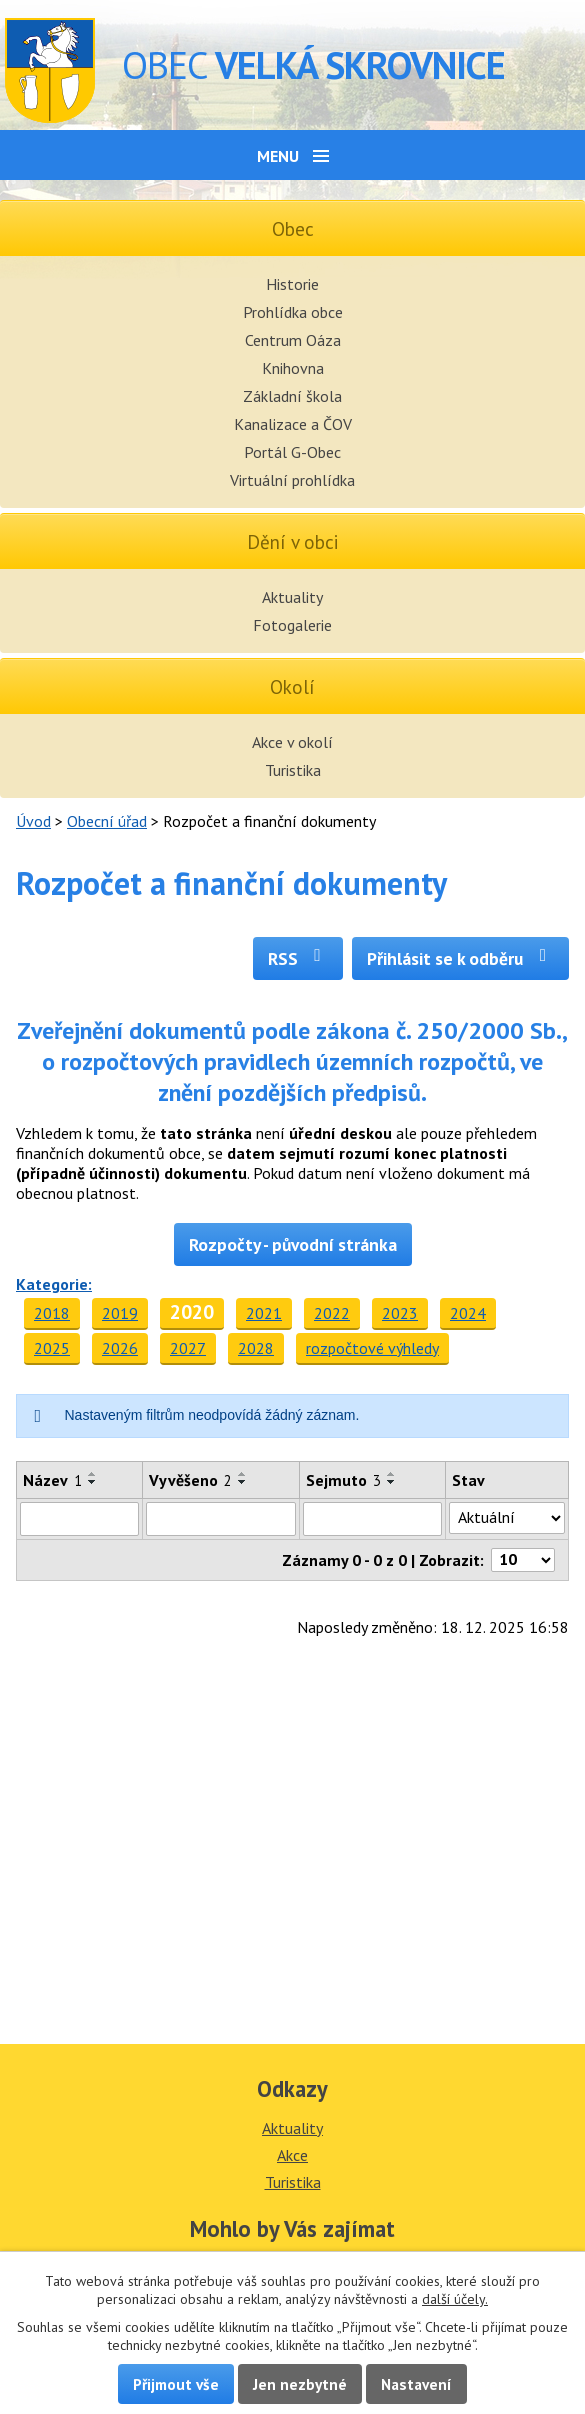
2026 (120, 1348)
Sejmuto (343, 1480)
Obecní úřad (107, 821)
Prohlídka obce (293, 312)
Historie (292, 284)
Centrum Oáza (293, 340)
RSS (298, 958)
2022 (332, 1313)
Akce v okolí (292, 742)
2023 (400, 1313)
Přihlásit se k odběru (460, 958)
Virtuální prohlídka (292, 480)
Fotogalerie (292, 625)
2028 (256, 1348)
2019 (120, 1313)
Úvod (33, 821)
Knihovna (293, 368)
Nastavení (416, 2384)
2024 (468, 1313)
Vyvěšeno (190, 1480)
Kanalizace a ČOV (293, 424)
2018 (52, 1313)
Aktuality (292, 597)
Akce (292, 2155)
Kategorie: (54, 1284)
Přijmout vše (176, 2384)
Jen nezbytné (300, 2384)
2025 (52, 1348)
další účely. (455, 2299)
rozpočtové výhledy (372, 1348)
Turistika (293, 770)
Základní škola (292, 396)
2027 (188, 1348)
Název (52, 1480)
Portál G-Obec (292, 452)
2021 (264, 1313)
